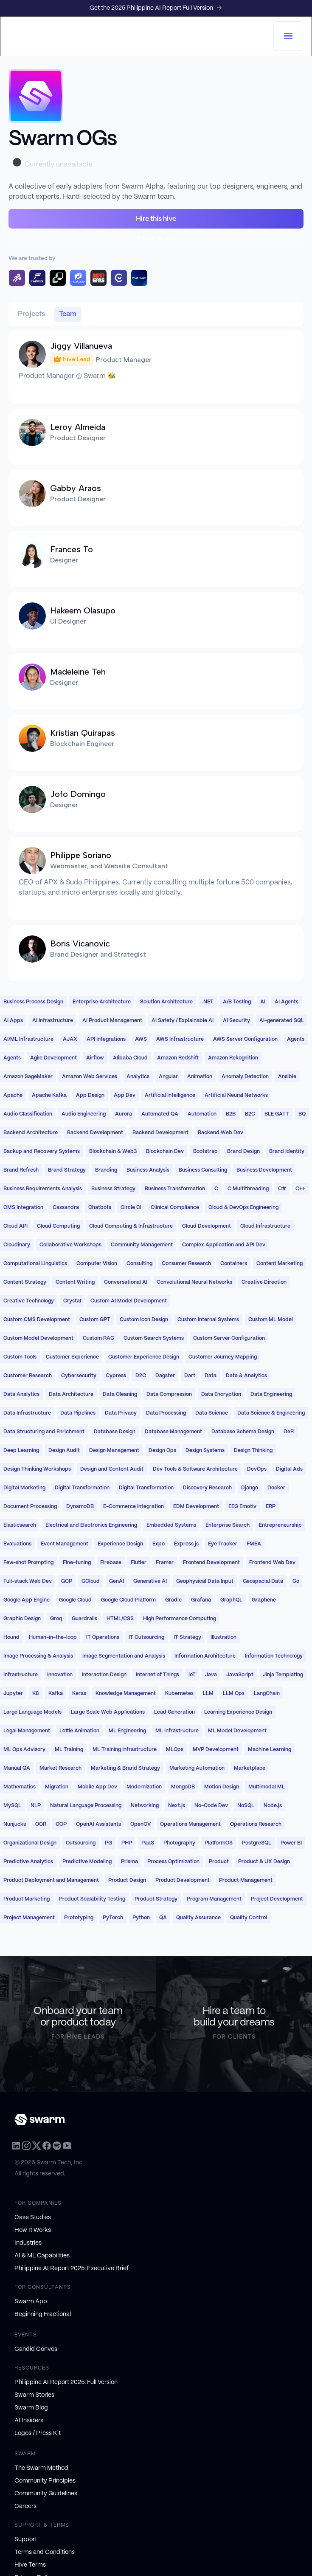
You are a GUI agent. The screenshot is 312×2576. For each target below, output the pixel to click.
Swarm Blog (31, 2408)
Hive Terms (30, 2565)
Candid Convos (35, 2349)
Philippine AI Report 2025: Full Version (66, 2382)
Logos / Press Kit (37, 2433)
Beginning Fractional (42, 2314)
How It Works (32, 2230)
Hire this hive (156, 219)
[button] (288, 36)
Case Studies (32, 2217)
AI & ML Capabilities (42, 2256)
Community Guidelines (45, 2494)
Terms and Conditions (44, 2552)
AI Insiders (28, 2420)
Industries (28, 2243)
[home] (141, 36)
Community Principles (45, 2481)
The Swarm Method (41, 2468)
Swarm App (30, 2302)
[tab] (32, 314)
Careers (25, 2506)
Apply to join (156, 238)
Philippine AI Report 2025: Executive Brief (71, 2268)
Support (25, 2539)
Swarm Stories (34, 2395)
